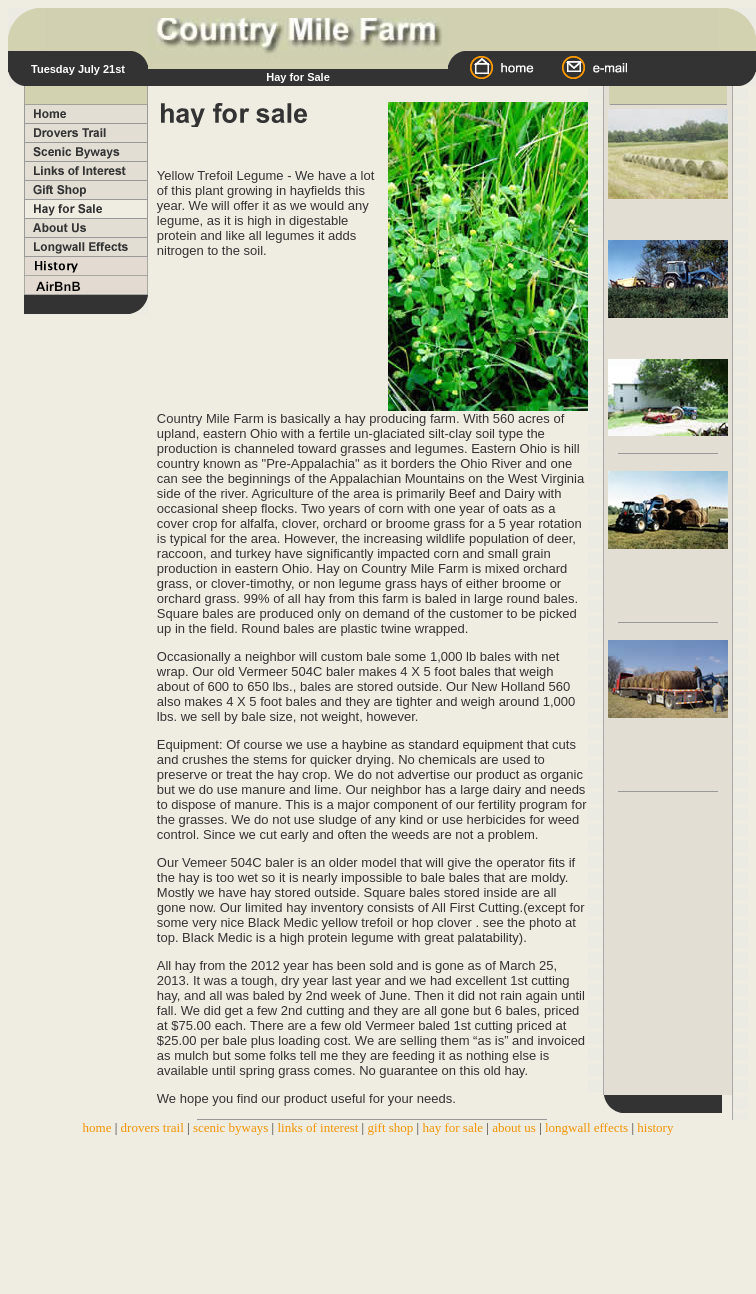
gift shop (390, 1127)
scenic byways (230, 1127)
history (655, 1127)
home (97, 1127)
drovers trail (154, 1127)
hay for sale (452, 1127)
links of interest (317, 1127)
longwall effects (588, 1127)
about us (514, 1127)
